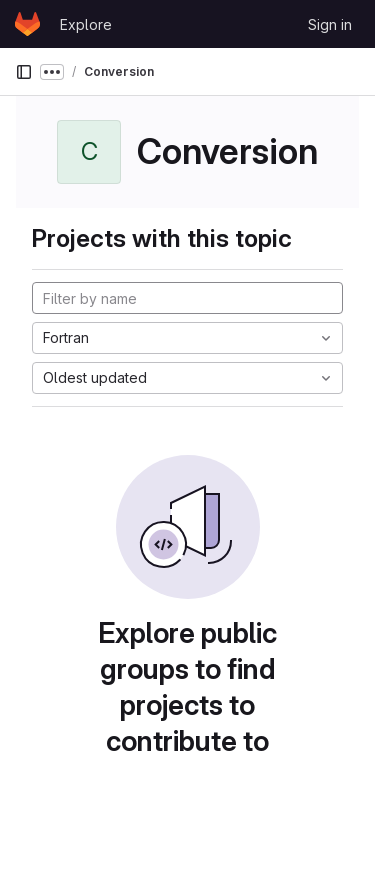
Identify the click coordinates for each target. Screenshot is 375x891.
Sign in (330, 24)
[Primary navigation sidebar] (24, 72)
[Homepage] (27, 24)
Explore (86, 24)
